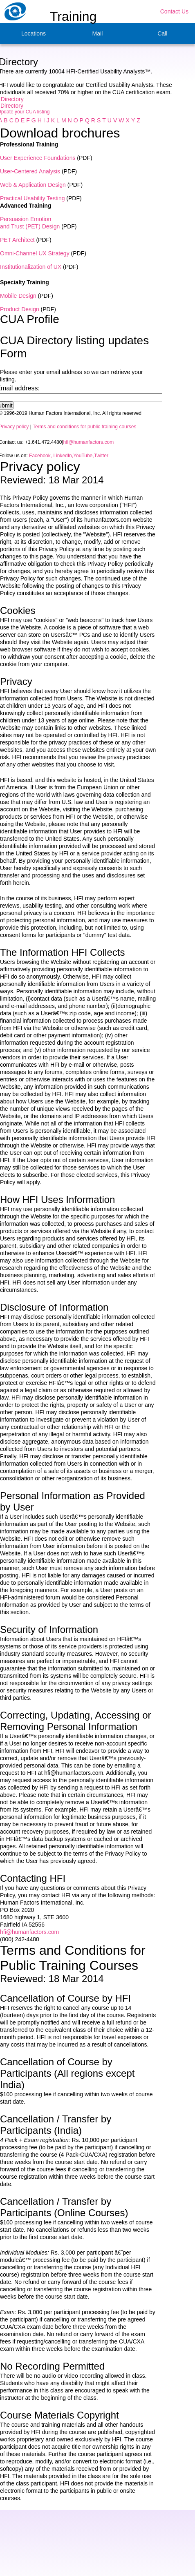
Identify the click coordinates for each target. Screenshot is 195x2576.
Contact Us (174, 11)
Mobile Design (18, 295)
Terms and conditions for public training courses (84, 427)
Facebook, (40, 455)
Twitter (101, 455)
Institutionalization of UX (31, 267)
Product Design (19, 309)
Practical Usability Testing (32, 198)
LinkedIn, (62, 455)
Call (162, 33)
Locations (33, 33)
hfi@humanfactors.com (88, 442)
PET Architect (17, 240)
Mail (97, 33)
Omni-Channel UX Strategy (34, 253)
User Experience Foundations (37, 158)
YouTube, (83, 455)
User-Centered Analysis (30, 171)
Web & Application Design (33, 185)
